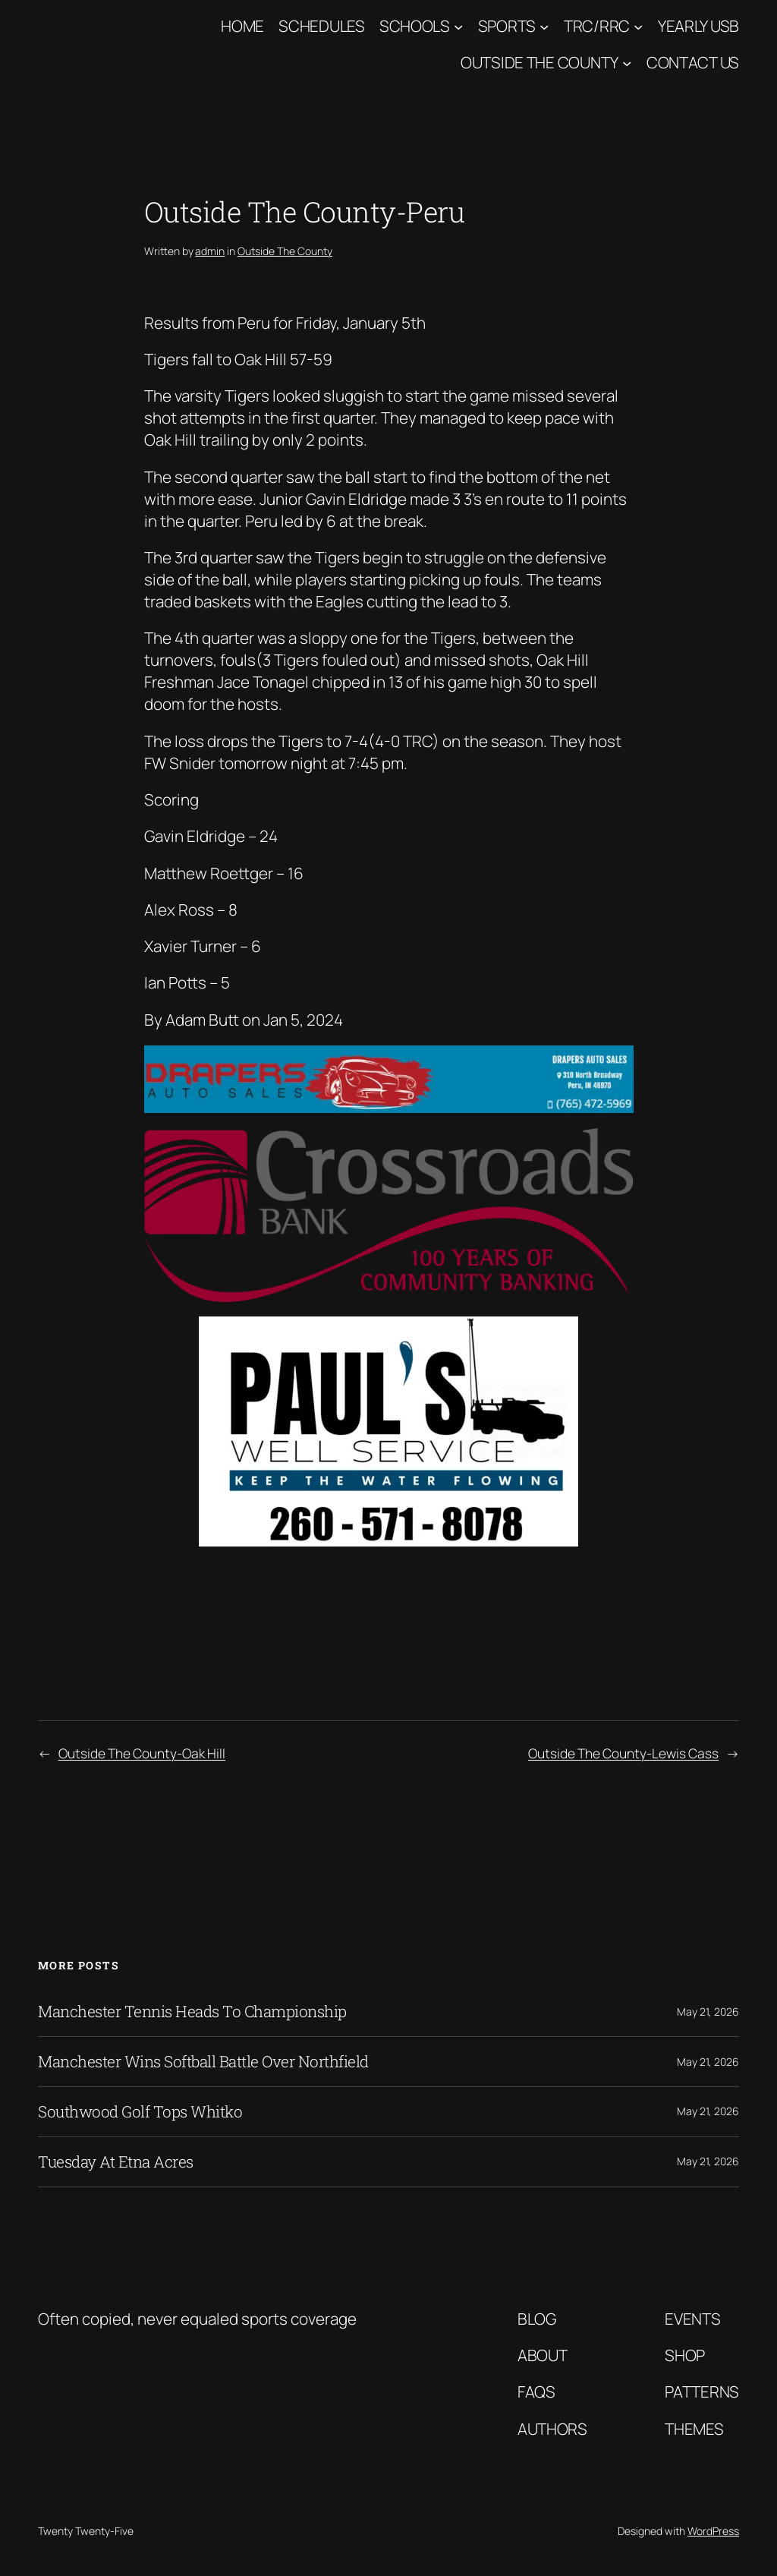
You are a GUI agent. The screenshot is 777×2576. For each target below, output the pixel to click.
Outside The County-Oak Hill (141, 1753)
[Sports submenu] (544, 25)
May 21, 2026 (708, 2011)
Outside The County (539, 62)
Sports (507, 25)
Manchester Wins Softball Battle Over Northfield (203, 2061)
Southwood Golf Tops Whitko (140, 2111)
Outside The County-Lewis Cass (623, 1753)
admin (210, 251)
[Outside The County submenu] (626, 63)
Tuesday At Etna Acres (115, 2161)
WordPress (713, 2531)
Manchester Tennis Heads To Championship (192, 2011)
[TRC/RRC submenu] (638, 25)
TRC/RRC (597, 25)
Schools (414, 25)
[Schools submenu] (458, 25)
